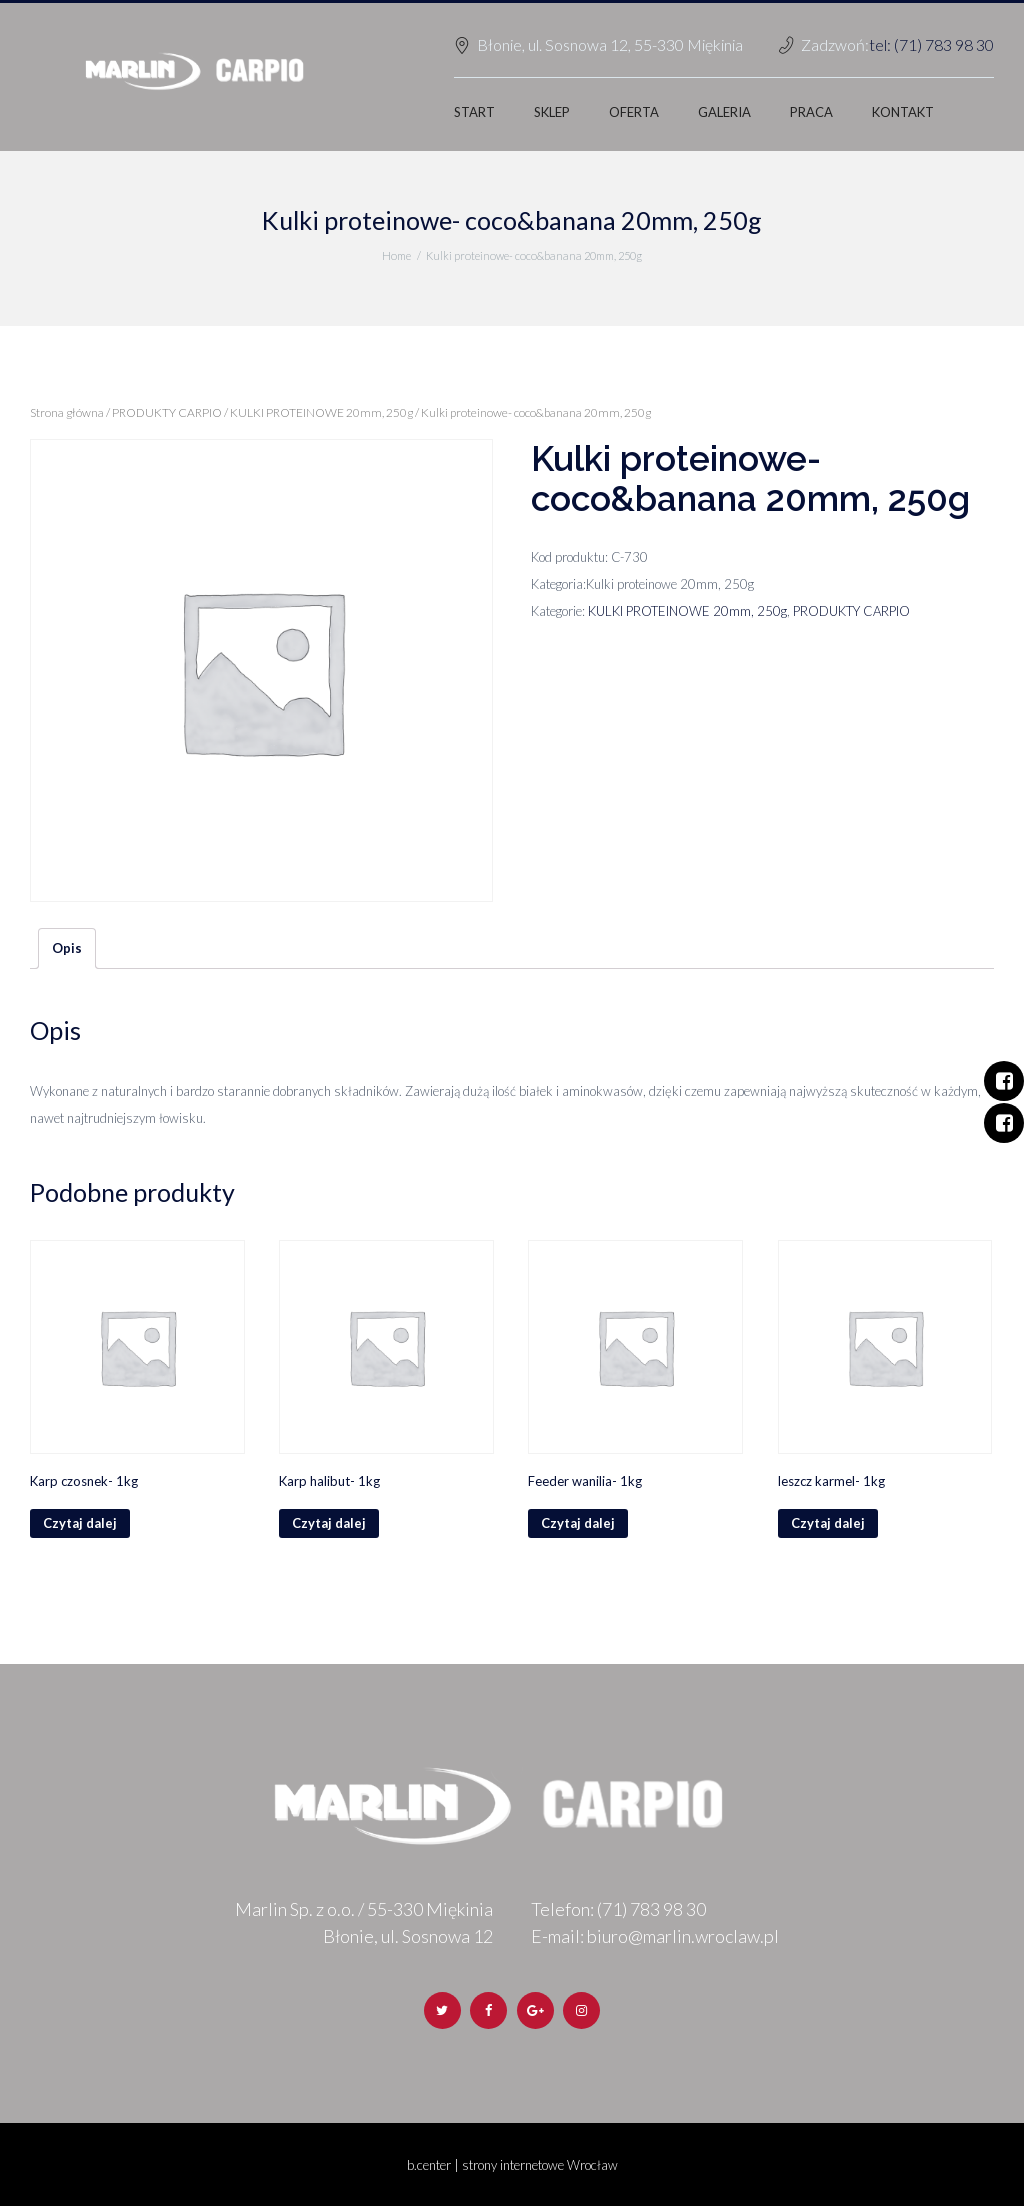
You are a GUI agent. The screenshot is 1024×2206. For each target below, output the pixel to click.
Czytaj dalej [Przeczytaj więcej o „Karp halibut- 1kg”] (329, 1523)
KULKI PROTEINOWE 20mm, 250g (321, 412)
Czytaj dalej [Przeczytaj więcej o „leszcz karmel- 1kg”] (828, 1523)
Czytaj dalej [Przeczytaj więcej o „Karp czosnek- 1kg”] (80, 1523)
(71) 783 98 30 (651, 1909)
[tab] (67, 949)
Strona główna (67, 412)
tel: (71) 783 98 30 (931, 44)
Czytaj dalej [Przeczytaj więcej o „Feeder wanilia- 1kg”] (578, 1523)
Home (396, 255)
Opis (67, 948)
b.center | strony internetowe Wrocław (512, 2165)
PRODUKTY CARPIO (167, 412)
